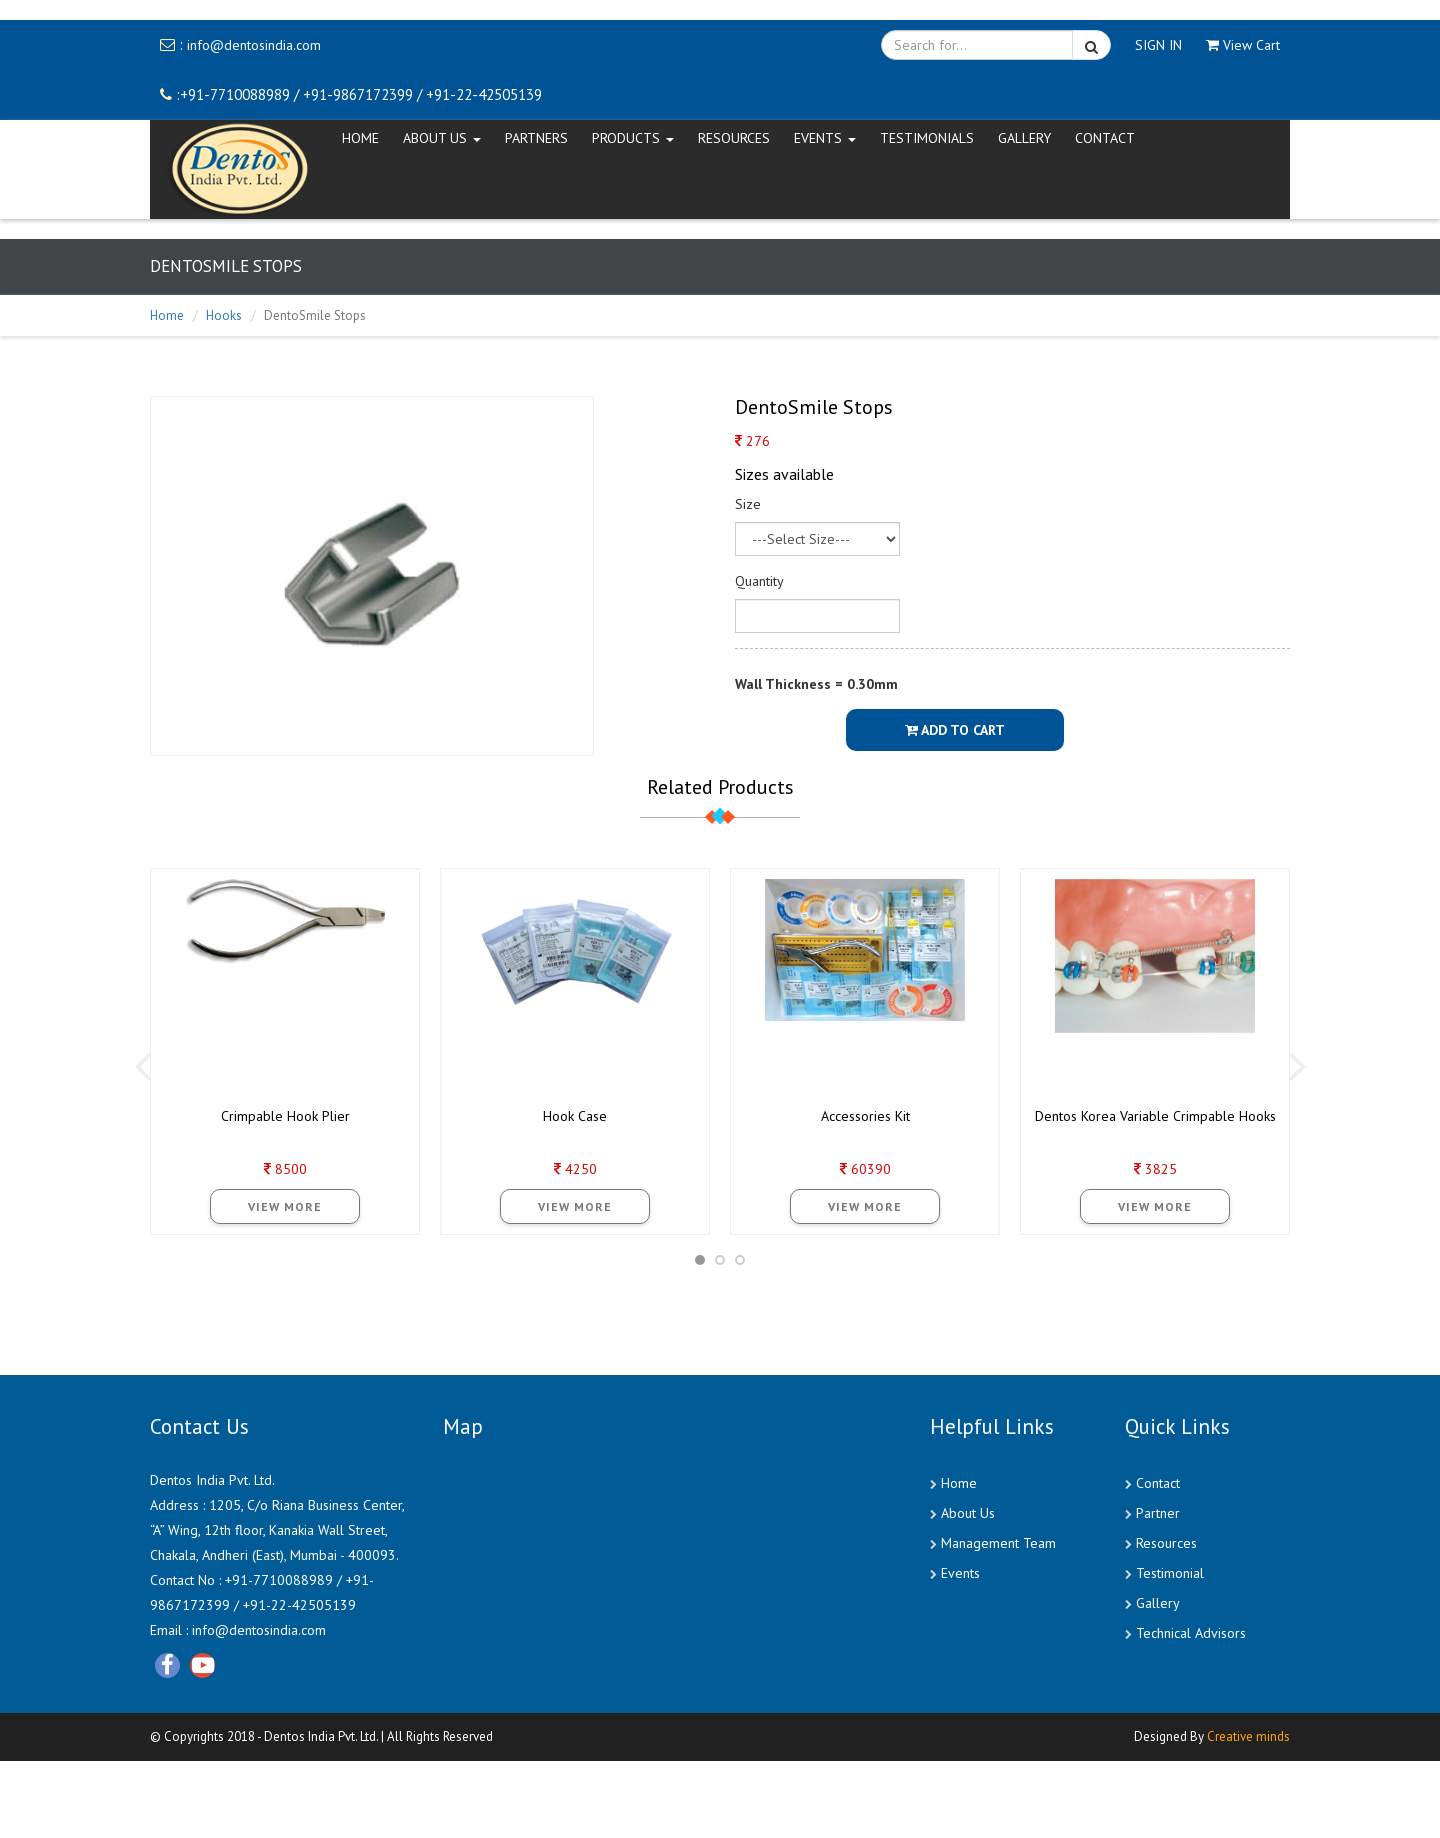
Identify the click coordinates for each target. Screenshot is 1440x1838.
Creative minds (1248, 1736)
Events (960, 1573)
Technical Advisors (1191, 1633)
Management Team (998, 1543)
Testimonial (1170, 1573)
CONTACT (1105, 138)
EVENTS (825, 138)
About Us (968, 1513)
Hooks (224, 315)
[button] (700, 1260)
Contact (1158, 1483)
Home (167, 315)
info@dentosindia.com (254, 45)
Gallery (1024, 138)
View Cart (1243, 45)
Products (633, 138)
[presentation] (142, 1065)
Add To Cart (955, 730)
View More (285, 1206)
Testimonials (927, 138)
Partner (1158, 1513)
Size (748, 504)
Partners (536, 138)
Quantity (759, 581)
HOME (360, 138)
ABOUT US (442, 138)
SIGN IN (1158, 45)
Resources (734, 138)
